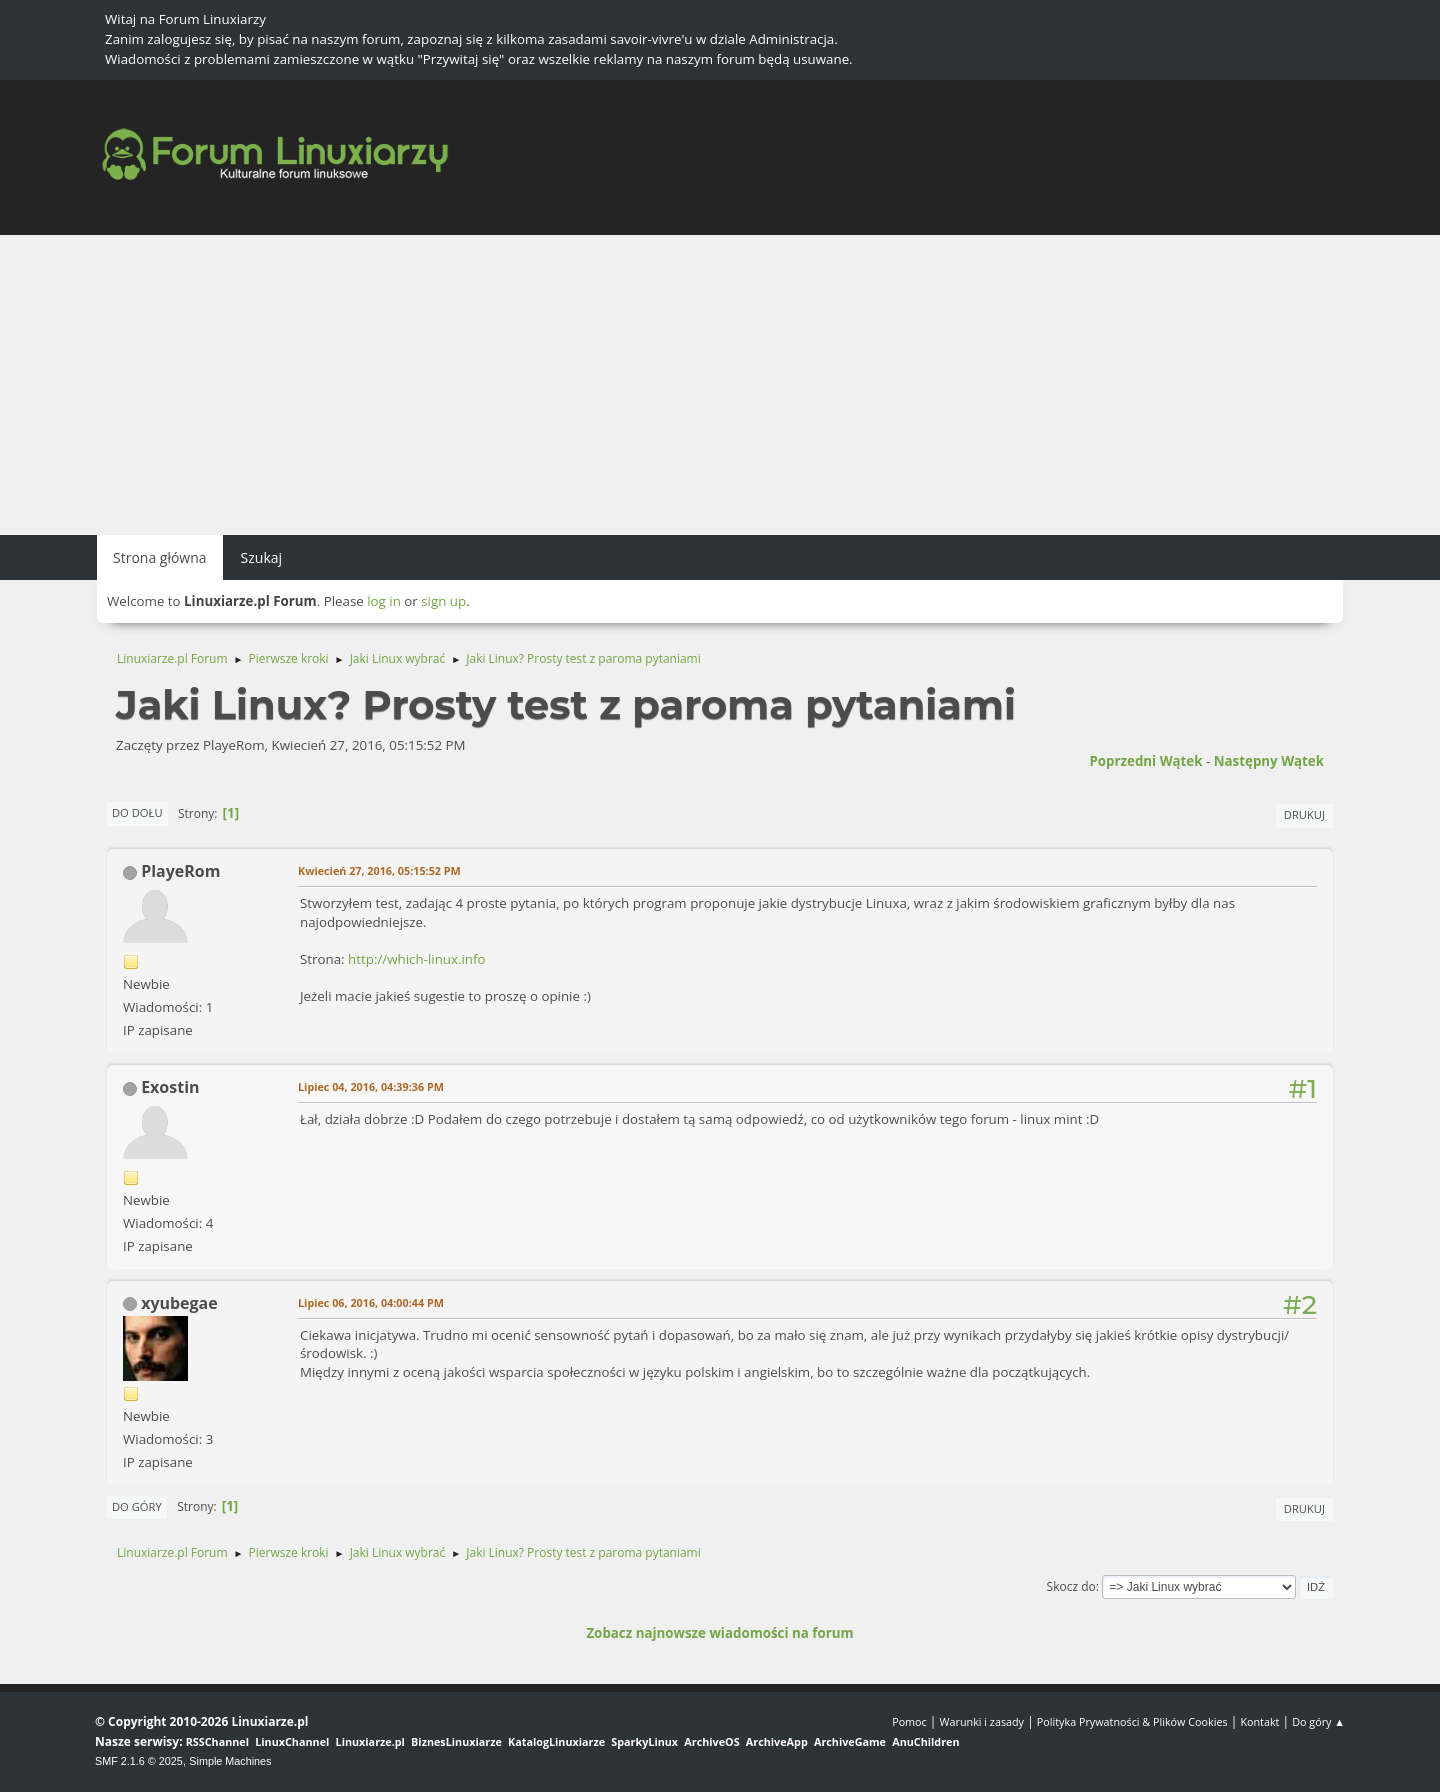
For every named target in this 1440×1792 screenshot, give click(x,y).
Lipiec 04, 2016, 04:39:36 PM (371, 1086)
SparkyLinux (644, 1741)
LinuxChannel (292, 1741)
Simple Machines (230, 1761)
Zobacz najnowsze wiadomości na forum (719, 1633)
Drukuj (1304, 814)
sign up (443, 601)
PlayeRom (180, 871)
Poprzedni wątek (1145, 761)
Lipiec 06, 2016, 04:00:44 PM (371, 1302)
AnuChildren (925, 1741)
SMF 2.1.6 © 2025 (139, 1761)
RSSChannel (217, 1741)
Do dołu (137, 812)
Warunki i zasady (982, 1721)
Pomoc (909, 1721)
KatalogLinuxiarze (556, 1741)
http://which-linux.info (416, 959)
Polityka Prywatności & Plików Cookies (1132, 1721)
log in (384, 601)
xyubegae (179, 1303)
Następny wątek (1269, 761)
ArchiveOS (711, 1741)
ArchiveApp (777, 1741)
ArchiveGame (850, 1741)
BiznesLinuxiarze (456, 1741)
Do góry (137, 1506)
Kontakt (1259, 1721)
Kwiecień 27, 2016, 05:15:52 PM (379, 870)
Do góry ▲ (1318, 1721)
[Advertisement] (720, 385)
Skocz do (1071, 1586)
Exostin (170, 1087)
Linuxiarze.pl (370, 1741)
